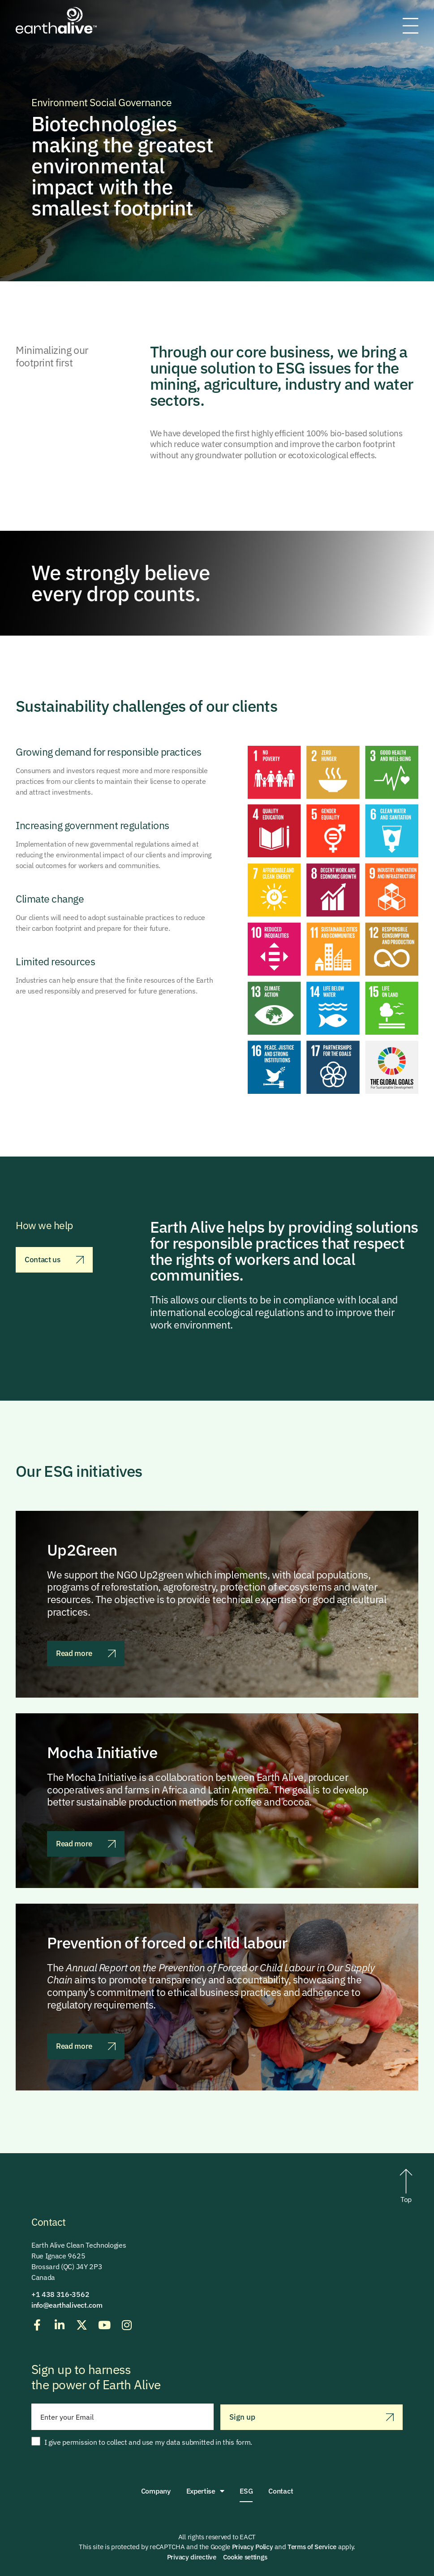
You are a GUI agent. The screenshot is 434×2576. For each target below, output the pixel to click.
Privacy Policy (252, 2546)
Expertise (205, 2491)
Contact (280, 2490)
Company (156, 2490)
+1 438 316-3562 (60, 2294)
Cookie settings (245, 2557)
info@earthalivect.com (66, 2305)
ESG (246, 2490)
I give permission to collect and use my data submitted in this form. (148, 2442)
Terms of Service (312, 2546)
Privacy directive (191, 2557)
